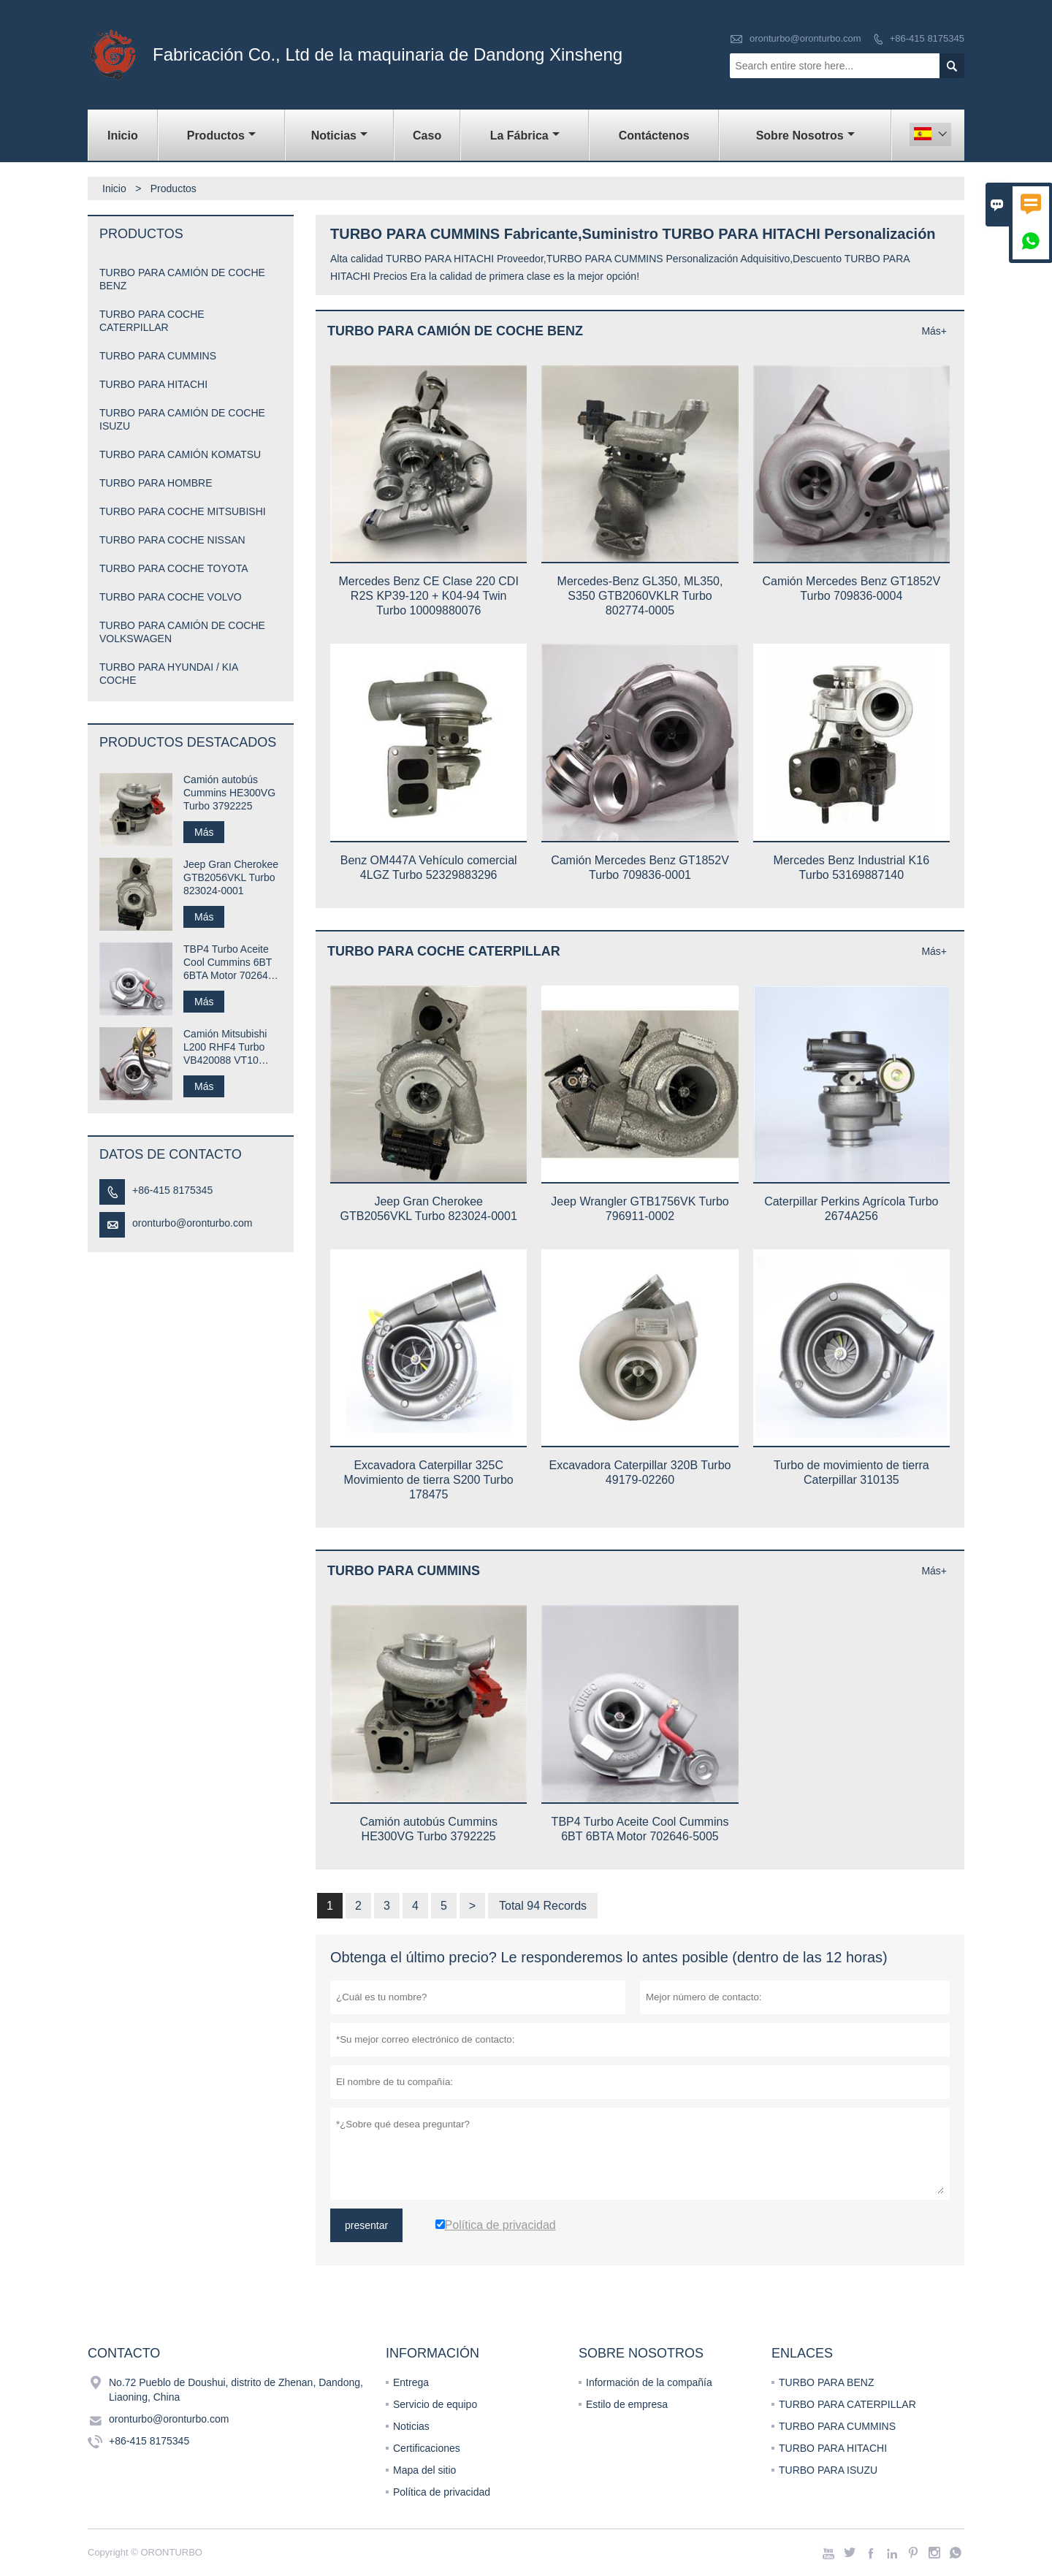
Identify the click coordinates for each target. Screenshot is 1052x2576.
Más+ (934, 331)
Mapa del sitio (424, 2470)
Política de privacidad (441, 2492)
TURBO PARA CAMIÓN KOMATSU (180, 454)
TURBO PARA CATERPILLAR (847, 2404)
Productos (221, 135)
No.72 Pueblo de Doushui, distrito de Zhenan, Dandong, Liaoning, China (236, 2390)
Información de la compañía (649, 2382)
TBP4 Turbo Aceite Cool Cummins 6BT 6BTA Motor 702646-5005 (230, 962)
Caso (427, 135)
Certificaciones (426, 2448)
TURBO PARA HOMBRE (156, 483)
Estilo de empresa (627, 2404)
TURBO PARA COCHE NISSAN (172, 540)
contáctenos (654, 135)
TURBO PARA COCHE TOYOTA (173, 568)
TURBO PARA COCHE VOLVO (170, 597)
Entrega (411, 2382)
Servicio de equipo (435, 2404)
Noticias (411, 2426)
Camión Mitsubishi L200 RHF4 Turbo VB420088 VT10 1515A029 (225, 1047)
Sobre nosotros (805, 135)
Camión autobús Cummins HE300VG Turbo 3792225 (229, 793)
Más (203, 832)
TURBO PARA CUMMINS (157, 356)
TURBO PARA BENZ (826, 2382)
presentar (366, 2225)
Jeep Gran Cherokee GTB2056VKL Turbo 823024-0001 (230, 877)
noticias (339, 135)
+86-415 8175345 (927, 38)
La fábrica (525, 135)
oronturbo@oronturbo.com (805, 38)
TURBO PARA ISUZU (828, 2470)
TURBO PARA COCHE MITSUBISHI (182, 511)
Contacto (124, 2353)
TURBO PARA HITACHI (153, 384)
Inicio (122, 135)
